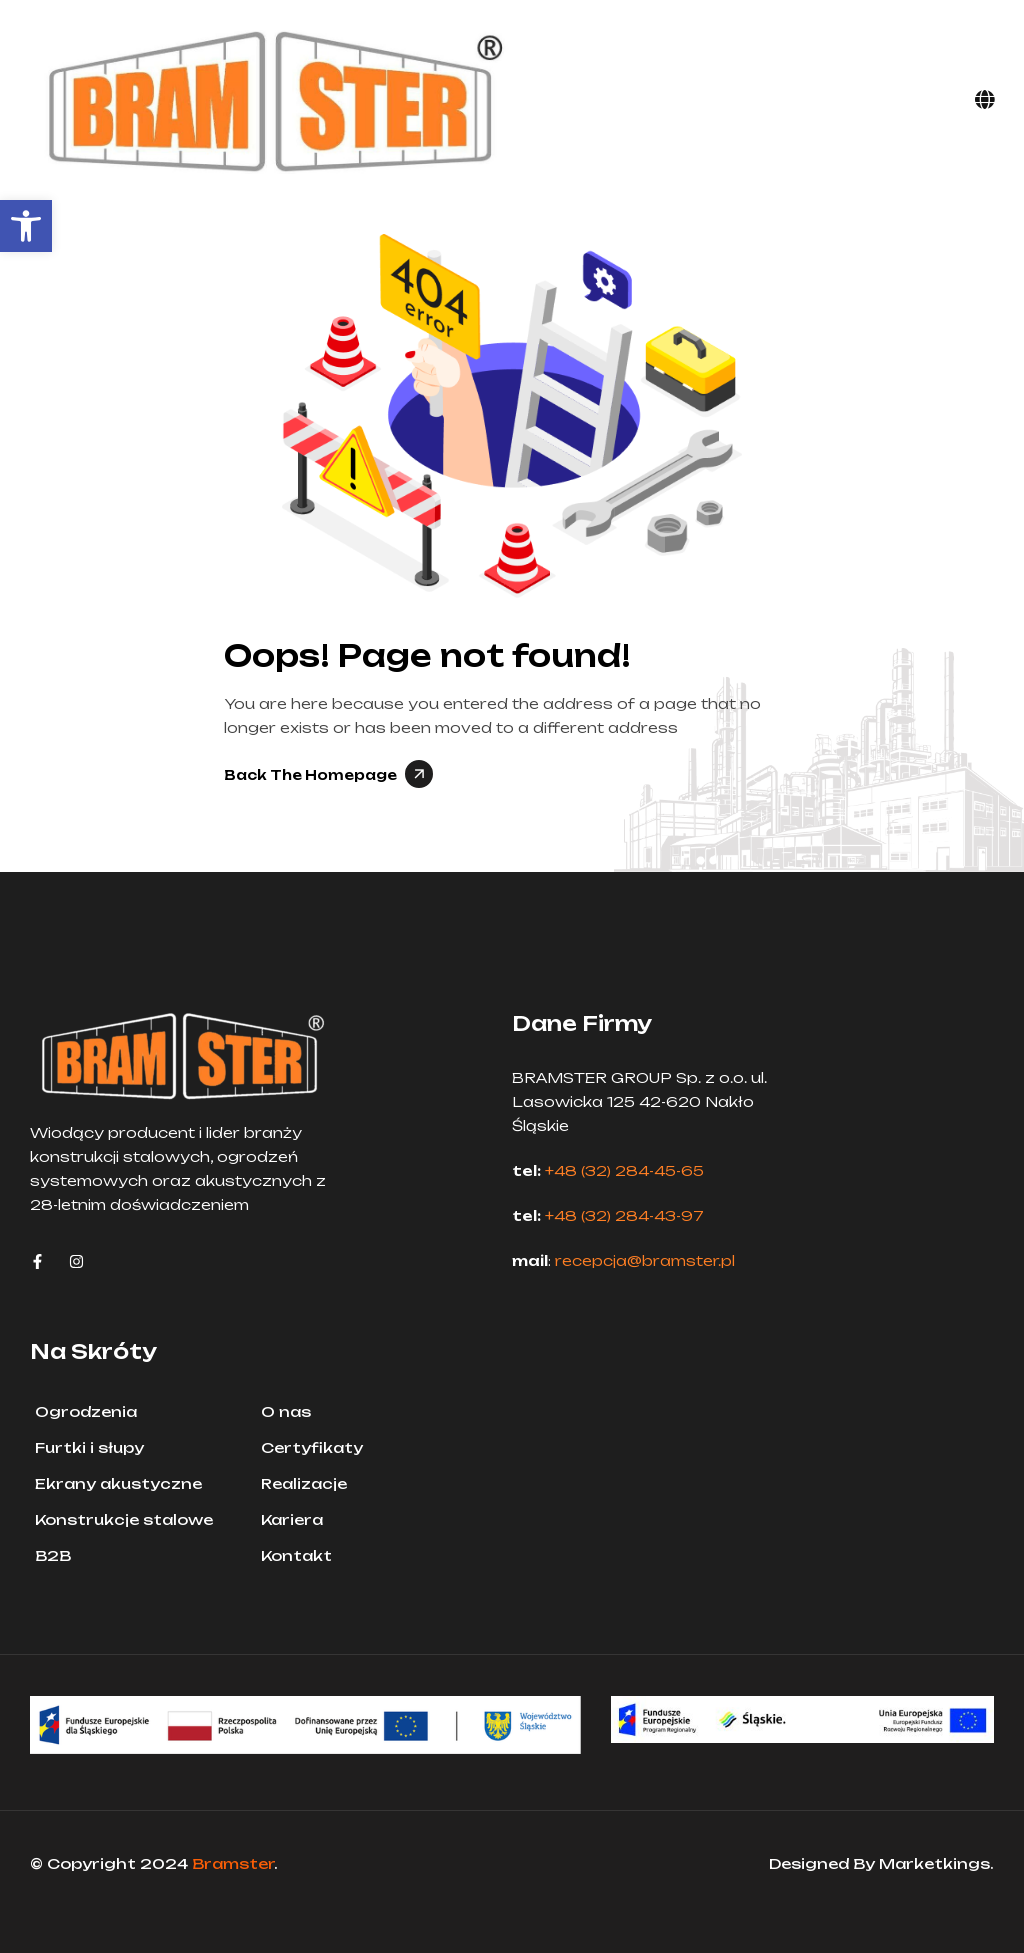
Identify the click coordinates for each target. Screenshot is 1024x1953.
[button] (26, 226)
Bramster (233, 1863)
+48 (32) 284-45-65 (624, 1170)
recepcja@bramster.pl (645, 1260)
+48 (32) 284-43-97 (624, 1215)
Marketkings (934, 1863)
